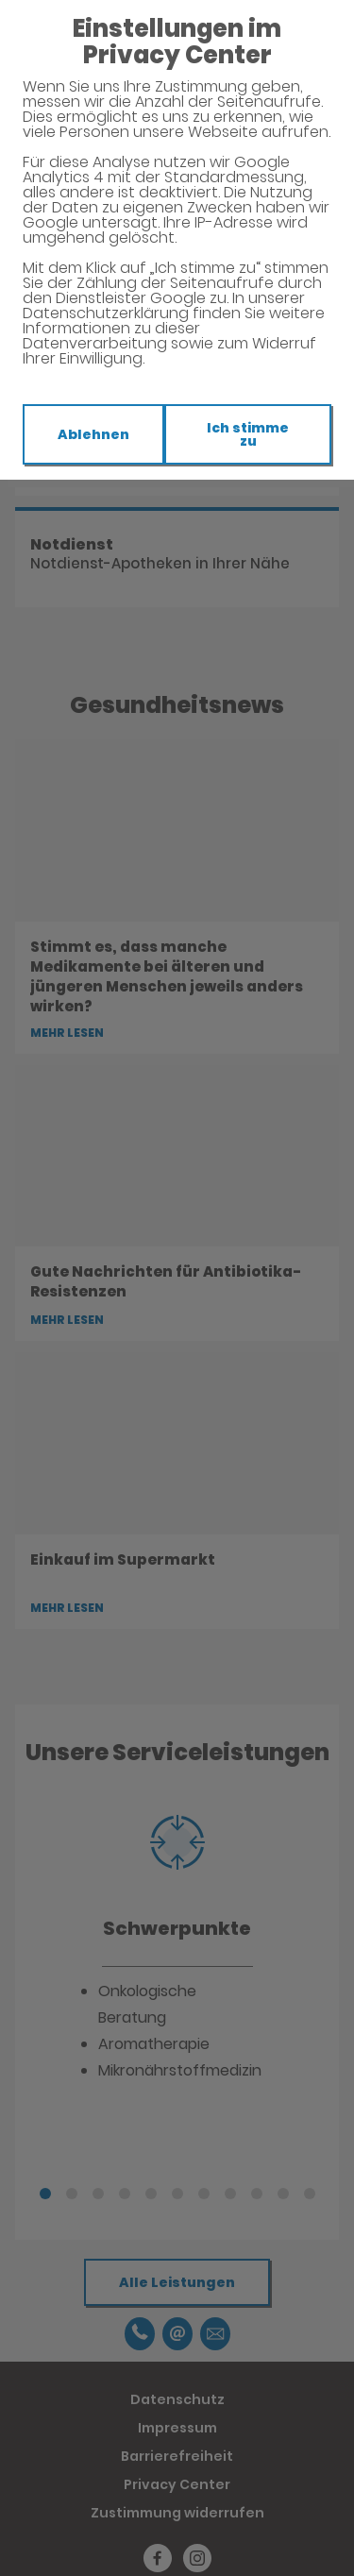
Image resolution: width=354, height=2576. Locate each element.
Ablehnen (93, 434)
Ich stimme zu (248, 434)
